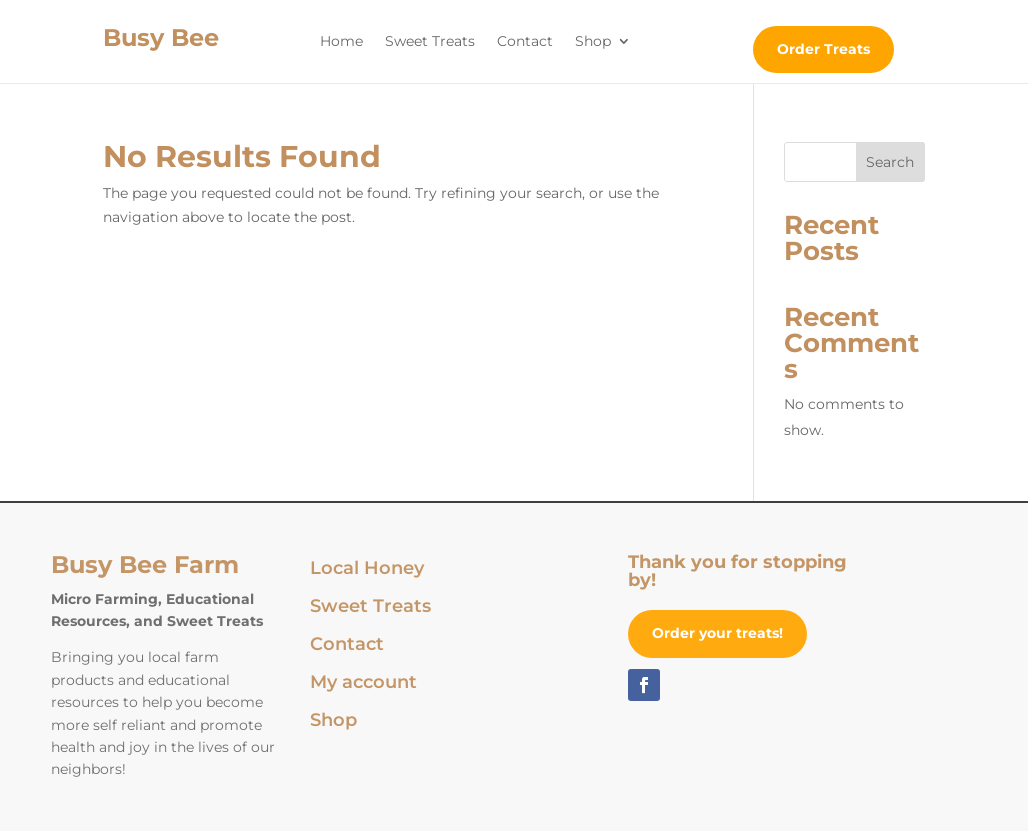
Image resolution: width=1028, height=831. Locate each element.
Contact (525, 42)
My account (363, 684)
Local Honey (367, 570)
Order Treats (823, 49)
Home (341, 42)
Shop (593, 42)
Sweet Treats (430, 42)
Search (890, 162)
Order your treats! (717, 633)
